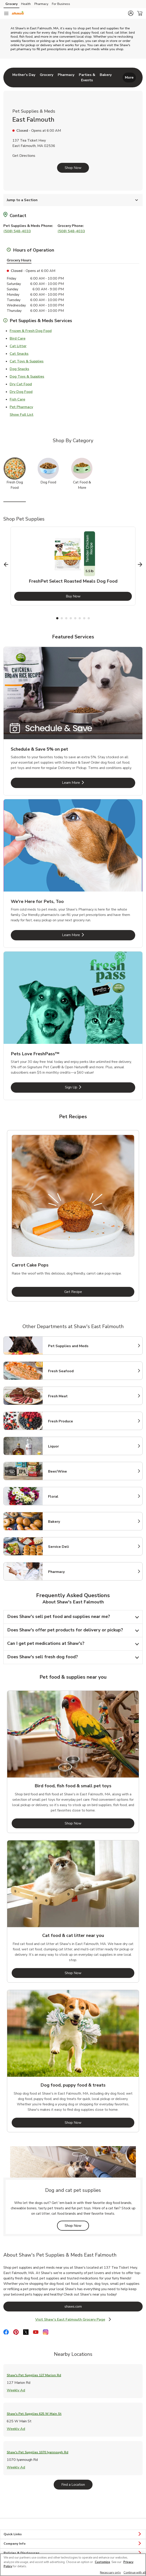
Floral (68, 1496)
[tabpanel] (73, 566)
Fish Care (17, 399)
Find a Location (77, 2484)
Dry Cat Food (21, 384)
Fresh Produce (68, 1421)
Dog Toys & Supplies (27, 376)
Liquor (68, 1446)
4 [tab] (71, 618)
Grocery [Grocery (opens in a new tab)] (11, 4)
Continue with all (135, 2572)
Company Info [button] (73, 2544)
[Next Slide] (140, 564)
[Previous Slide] (6, 564)
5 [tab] (75, 618)
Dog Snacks (19, 368)
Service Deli (68, 1547)
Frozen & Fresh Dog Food (31, 330)
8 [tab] (89, 618)
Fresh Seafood (68, 1371)
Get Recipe (91, 1291)
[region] (73, 2564)
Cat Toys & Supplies (27, 361)
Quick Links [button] (73, 2534)
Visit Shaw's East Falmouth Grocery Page (73, 2319)
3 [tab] (66, 618)
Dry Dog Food (21, 391)
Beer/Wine (68, 1471)
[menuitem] (24, 77)
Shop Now (73, 167)
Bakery (68, 1521)
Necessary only (110, 2572)
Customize (102, 2562)
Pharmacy (68, 1572)
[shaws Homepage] (18, 13)
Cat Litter (18, 346)
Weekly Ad (16, 2390)
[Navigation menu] (6, 13)
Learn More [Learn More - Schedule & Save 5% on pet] (86, 782)
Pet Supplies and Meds (68, 1346)
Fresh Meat (68, 1396)
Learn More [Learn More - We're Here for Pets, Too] (86, 934)
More (129, 77)
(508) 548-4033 (17, 231)
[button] (130, 13)
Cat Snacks (19, 353)
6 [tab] (80, 618)
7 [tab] (84, 618)
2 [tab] (62, 618)
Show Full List (21, 414)
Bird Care (17, 338)
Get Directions (23, 155)
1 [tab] (57, 618)
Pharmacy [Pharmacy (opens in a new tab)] (41, 4)
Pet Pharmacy (21, 406)
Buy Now (91, 596)
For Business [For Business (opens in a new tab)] (61, 4)
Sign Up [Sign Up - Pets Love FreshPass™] (87, 1087)
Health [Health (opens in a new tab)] (26, 4)
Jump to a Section (73, 200)
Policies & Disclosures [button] (73, 2553)
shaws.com (91, 2306)
